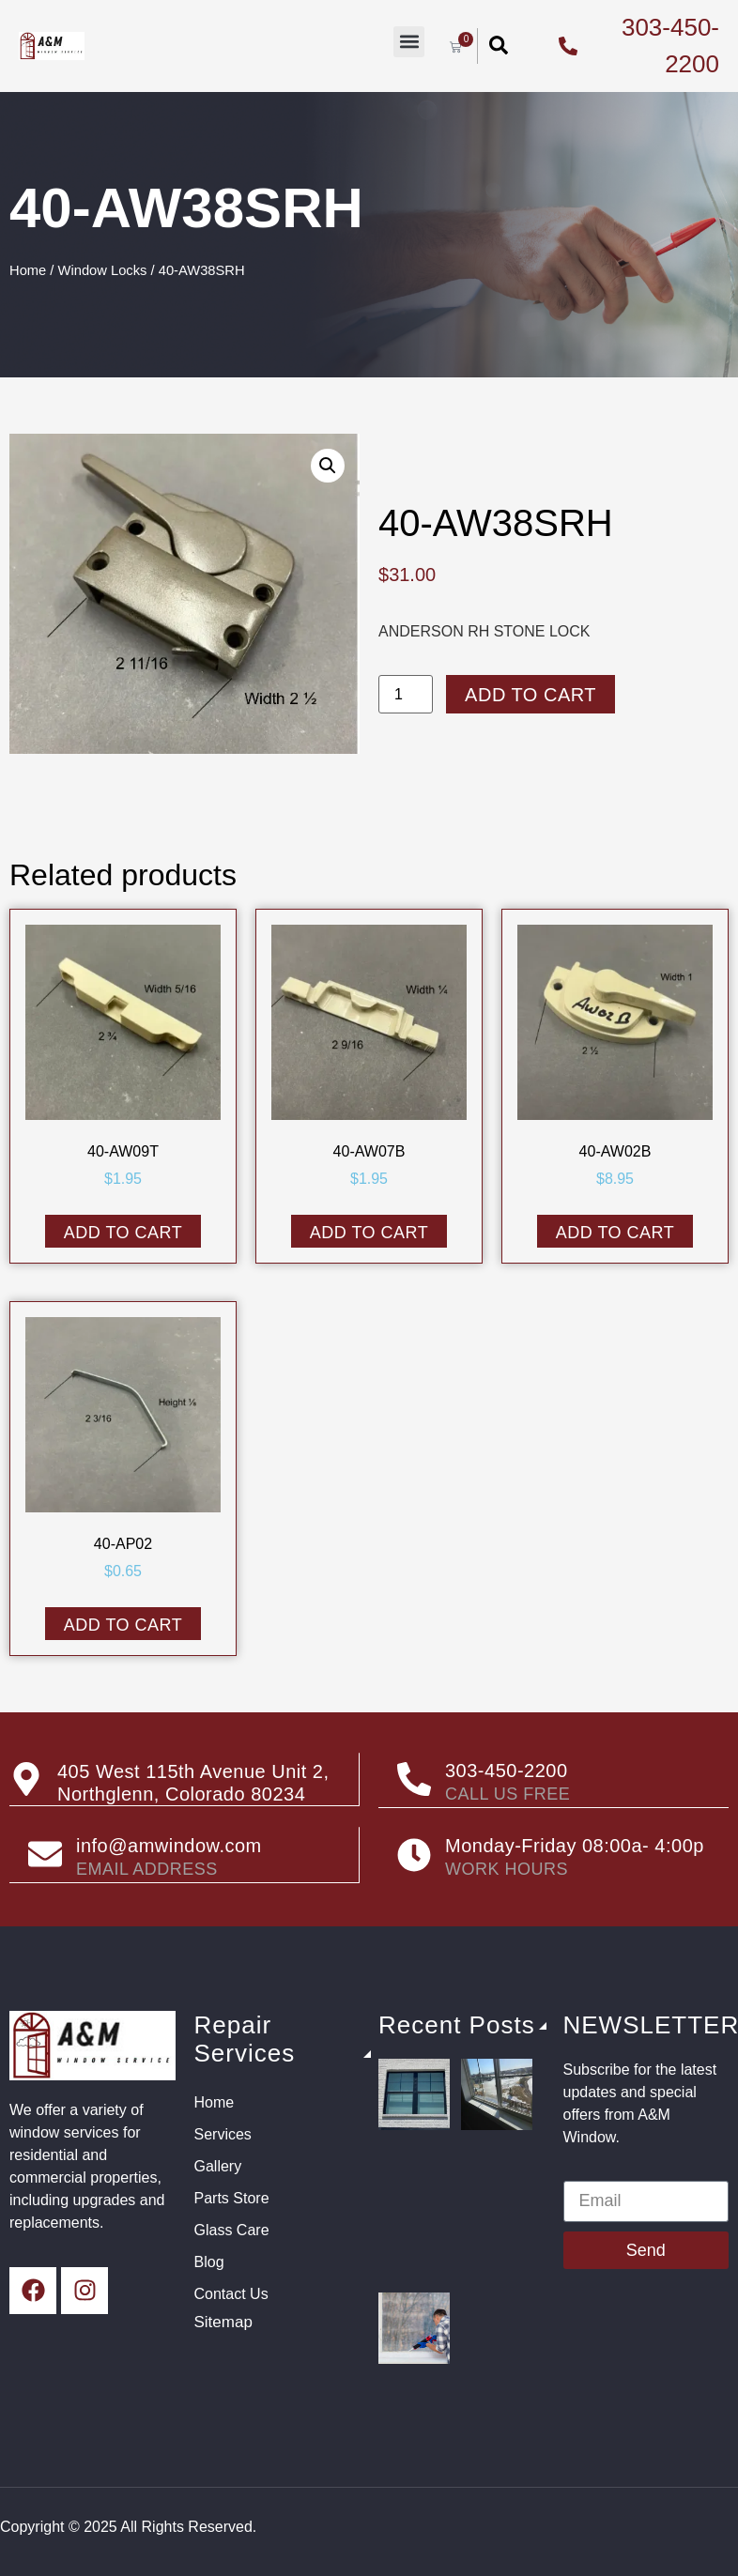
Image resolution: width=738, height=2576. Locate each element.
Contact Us (231, 2292)
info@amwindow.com (169, 1844)
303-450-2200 (506, 1770)
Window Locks (102, 270)
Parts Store (231, 2196)
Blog (209, 2260)
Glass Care (231, 2228)
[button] (408, 41)
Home (27, 270)
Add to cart (530, 694)
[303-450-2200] (414, 1779)
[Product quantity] (405, 694)
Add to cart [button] (123, 1232)
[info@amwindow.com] (45, 1853)
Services (223, 2132)
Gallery (218, 2164)
